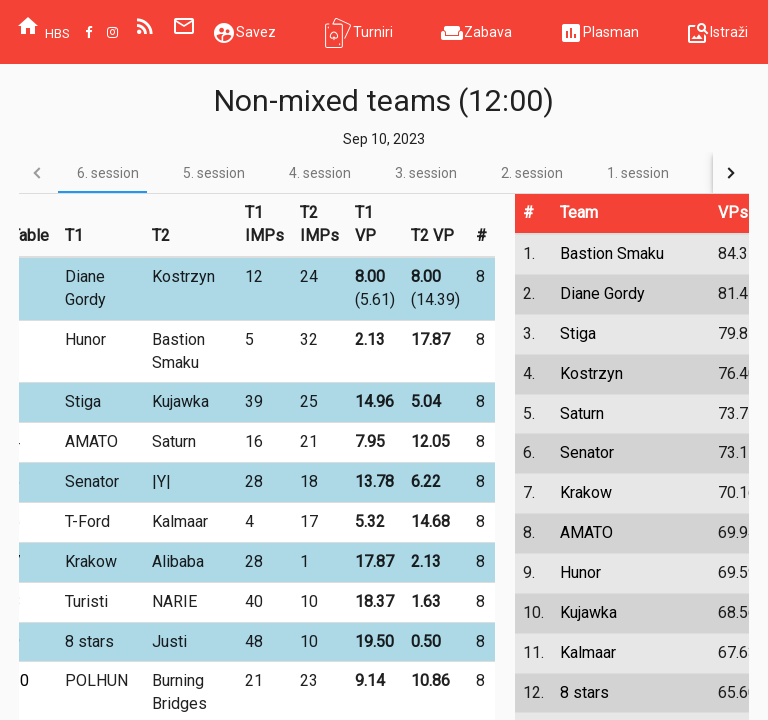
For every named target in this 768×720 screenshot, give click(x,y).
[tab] (108, 172)
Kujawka (588, 612)
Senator (587, 452)
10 (20, 680)
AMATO (586, 532)
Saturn (582, 413)
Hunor (580, 572)
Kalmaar (588, 652)
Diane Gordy (602, 293)
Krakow (586, 492)
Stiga (578, 333)
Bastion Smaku (612, 253)
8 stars (584, 692)
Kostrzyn (591, 373)
